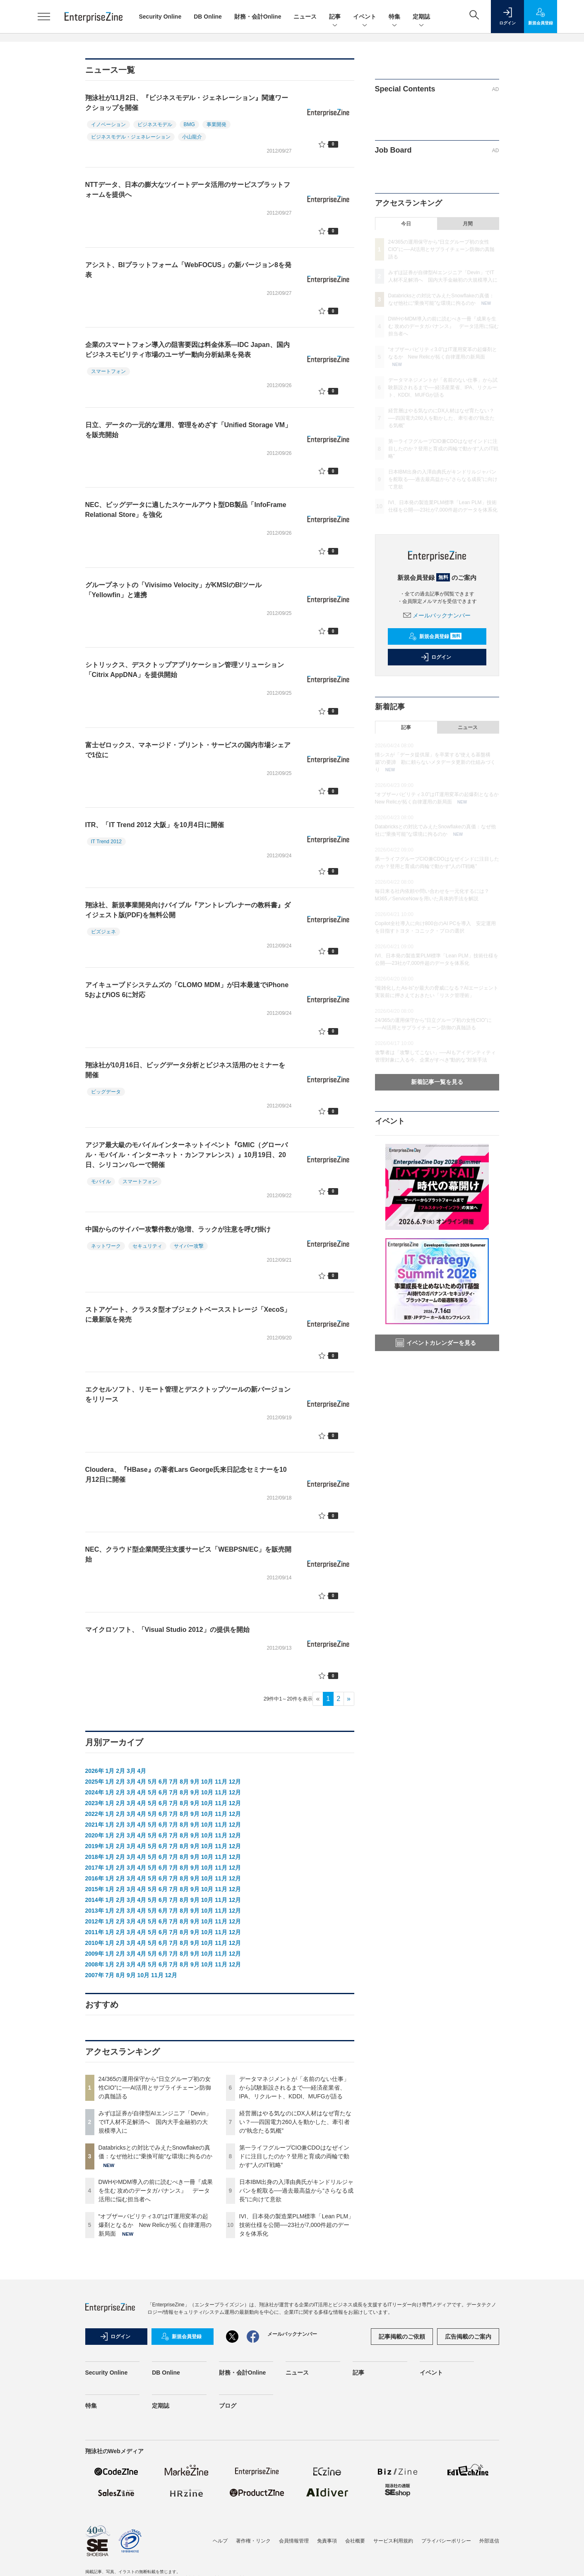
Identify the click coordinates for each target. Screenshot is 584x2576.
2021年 (94, 1824)
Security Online (160, 16)
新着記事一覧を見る (437, 1082)
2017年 (94, 1867)
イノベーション (108, 124)
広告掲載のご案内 (468, 2336)
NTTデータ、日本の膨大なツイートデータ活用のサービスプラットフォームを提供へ (187, 189)
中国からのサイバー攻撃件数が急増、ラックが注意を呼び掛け (178, 1229)
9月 (194, 1781)
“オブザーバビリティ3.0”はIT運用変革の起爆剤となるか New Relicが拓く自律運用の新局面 (155, 2225)
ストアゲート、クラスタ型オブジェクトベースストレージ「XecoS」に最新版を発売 (188, 1314)
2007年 (94, 1975)
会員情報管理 (294, 2541)
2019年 (94, 1846)
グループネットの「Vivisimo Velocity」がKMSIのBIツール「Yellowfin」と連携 (173, 589)
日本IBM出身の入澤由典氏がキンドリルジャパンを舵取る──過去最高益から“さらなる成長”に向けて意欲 (296, 2191)
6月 (163, 1781)
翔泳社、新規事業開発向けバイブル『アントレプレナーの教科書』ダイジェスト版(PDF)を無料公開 (188, 910)
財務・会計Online (257, 16)
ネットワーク (106, 1246)
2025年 (94, 1781)
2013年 (94, 1910)
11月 (221, 1781)
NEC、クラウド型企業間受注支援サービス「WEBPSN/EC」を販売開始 (188, 1554)
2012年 (94, 1921)
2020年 (94, 1835)
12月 (235, 1781)
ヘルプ (220, 2541)
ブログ (227, 2405)
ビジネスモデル (154, 124)
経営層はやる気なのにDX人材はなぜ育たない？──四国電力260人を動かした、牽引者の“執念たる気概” (295, 2122)
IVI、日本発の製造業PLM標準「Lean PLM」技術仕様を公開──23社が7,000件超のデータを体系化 (296, 2225)
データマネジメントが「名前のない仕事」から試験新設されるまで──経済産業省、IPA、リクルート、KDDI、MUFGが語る (294, 2088)
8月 (184, 1781)
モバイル (101, 1181)
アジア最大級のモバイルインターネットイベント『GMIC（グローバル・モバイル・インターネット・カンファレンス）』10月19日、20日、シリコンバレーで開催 (186, 1154)
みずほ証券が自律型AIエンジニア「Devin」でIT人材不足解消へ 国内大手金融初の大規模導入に (155, 2122)
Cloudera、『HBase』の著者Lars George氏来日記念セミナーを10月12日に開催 (186, 1474)
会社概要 (355, 2541)
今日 (406, 224)
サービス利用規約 (393, 2541)
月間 (468, 224)
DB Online (208, 16)
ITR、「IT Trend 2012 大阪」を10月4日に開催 (154, 824)
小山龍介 (192, 137)
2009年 (94, 1953)
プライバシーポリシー (446, 2541)
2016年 (94, 1878)
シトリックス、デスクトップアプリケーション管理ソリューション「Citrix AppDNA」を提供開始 (184, 669)
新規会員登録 (435, 636)
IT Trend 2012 (106, 841)
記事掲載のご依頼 (402, 2336)
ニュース (305, 16)
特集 (394, 17)
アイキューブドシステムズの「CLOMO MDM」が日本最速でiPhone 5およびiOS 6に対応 (187, 989)
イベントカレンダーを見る (436, 1343)
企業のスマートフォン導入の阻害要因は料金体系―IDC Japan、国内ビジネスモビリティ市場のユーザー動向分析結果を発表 (187, 349)
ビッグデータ (106, 1092)
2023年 (94, 1803)
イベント (364, 17)
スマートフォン (108, 371)
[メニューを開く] (43, 16)
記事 (335, 17)
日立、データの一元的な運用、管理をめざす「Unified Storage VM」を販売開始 (188, 429)
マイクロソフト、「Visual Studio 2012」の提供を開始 (167, 1629)
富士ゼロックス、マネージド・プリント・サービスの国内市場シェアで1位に (188, 749)
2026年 (94, 1771)
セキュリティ (147, 1246)
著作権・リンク (253, 2541)
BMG (189, 124)
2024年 (94, 1792)
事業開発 (216, 124)
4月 (142, 1771)
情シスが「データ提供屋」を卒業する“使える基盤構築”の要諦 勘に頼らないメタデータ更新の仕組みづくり (435, 762)
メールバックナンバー (437, 615)
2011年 (94, 1932)
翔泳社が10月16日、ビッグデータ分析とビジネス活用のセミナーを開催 (185, 1070)
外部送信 (489, 2541)
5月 (152, 1781)
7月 (173, 1781)
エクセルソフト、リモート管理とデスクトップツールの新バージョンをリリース (188, 1394)
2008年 (94, 1964)
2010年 (94, 1943)
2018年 (94, 1857)
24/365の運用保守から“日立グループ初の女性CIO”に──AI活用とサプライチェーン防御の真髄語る (155, 2088)
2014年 (94, 1900)
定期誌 (421, 17)
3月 (131, 1771)
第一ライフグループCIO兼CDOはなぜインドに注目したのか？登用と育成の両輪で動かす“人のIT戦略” (294, 2156)
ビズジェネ (103, 932)
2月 (120, 1771)
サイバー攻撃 (189, 1246)
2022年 (94, 1814)
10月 (207, 1781)
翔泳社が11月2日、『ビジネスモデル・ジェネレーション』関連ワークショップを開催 (186, 102)
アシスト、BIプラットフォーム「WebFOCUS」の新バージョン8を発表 (188, 269)
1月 (110, 1771)
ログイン (436, 657)
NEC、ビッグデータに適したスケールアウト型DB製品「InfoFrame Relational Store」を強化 (185, 509)
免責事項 (327, 2541)
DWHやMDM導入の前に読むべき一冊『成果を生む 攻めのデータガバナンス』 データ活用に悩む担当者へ (156, 2191)
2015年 (94, 1889)
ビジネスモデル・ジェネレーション (131, 137)
